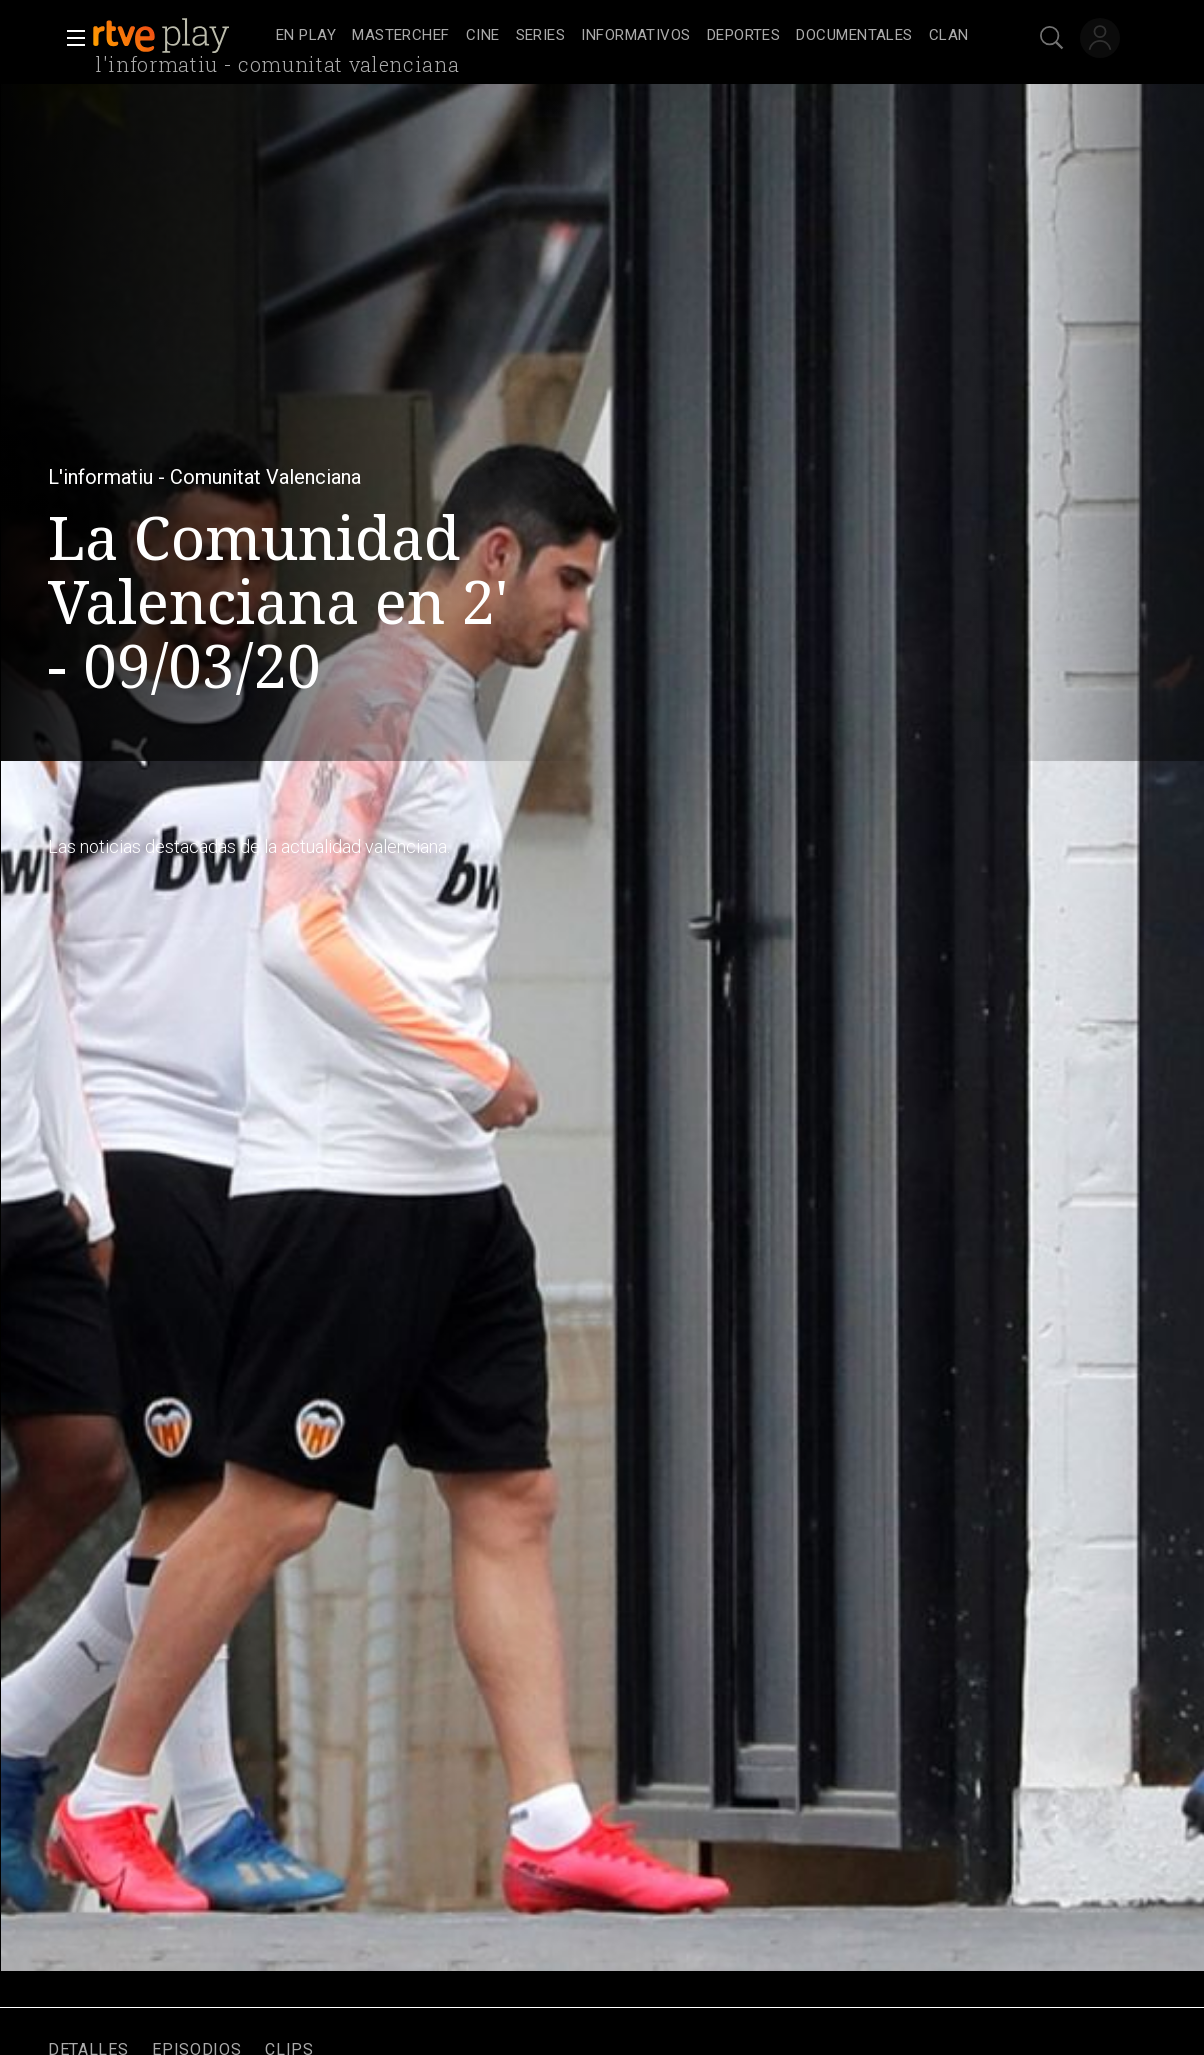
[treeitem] (306, 36)
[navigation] (624, 36)
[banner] (180, 36)
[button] (70, 38)
